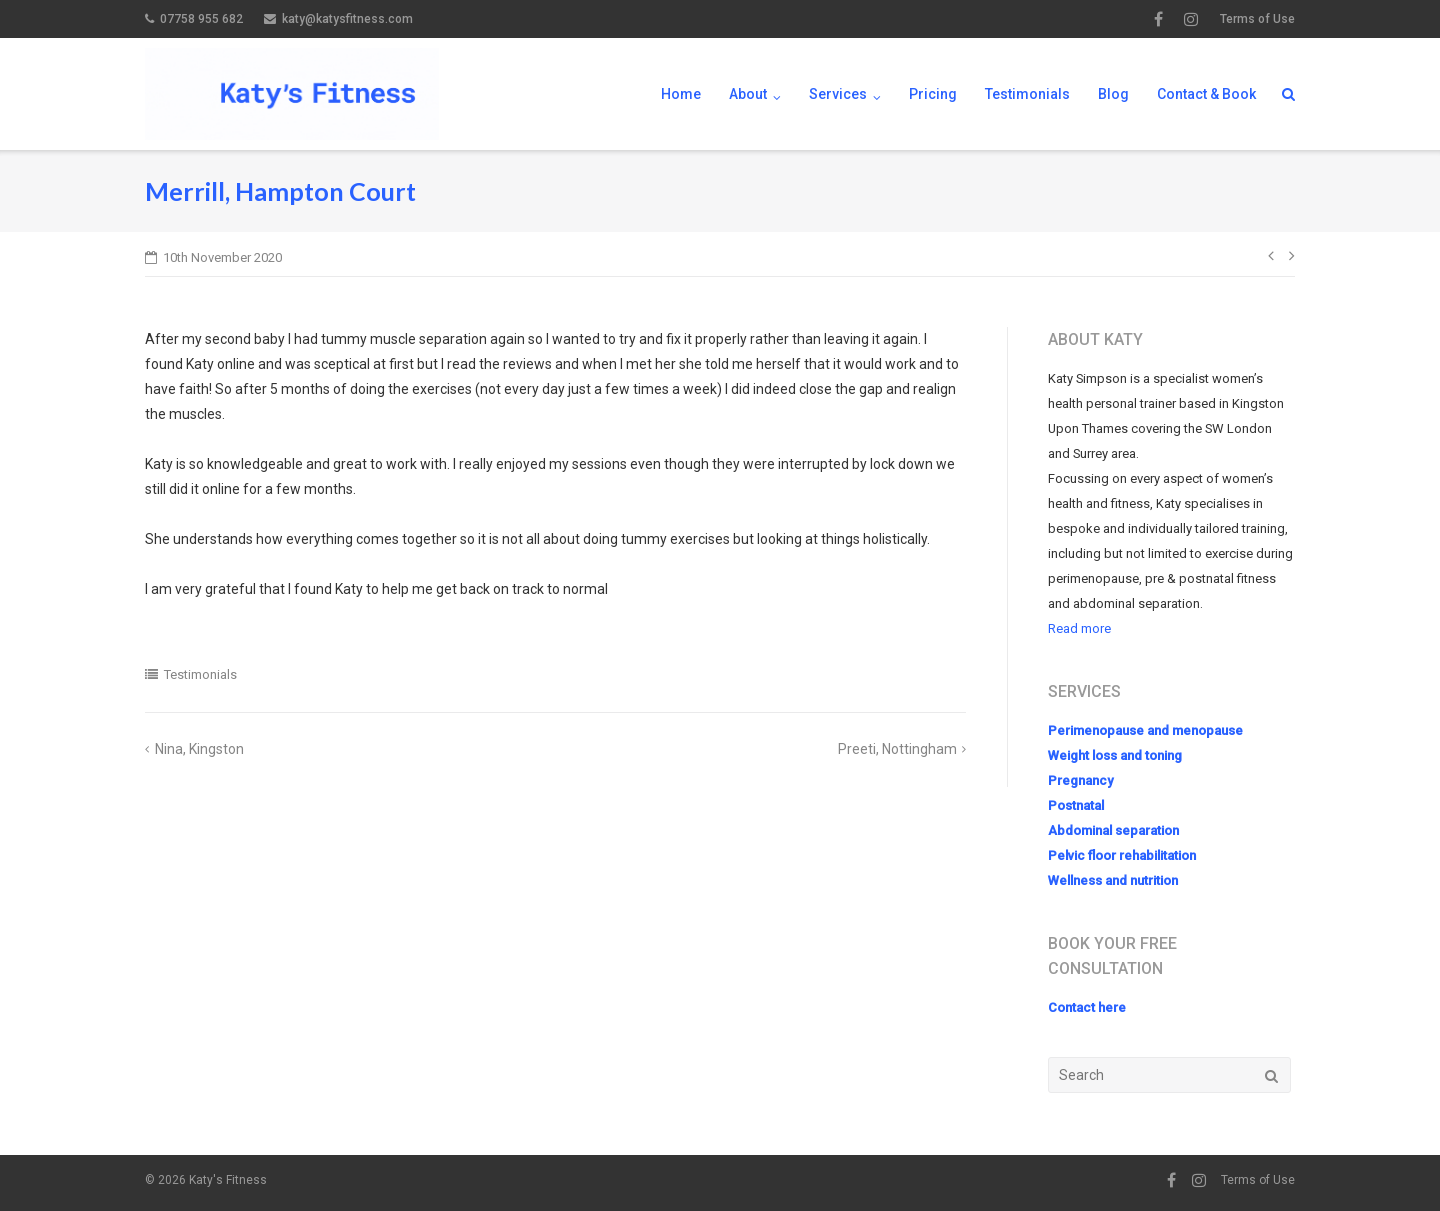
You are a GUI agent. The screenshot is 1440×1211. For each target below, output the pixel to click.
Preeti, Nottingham (897, 749)
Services (838, 94)
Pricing (933, 94)
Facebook (1158, 19)
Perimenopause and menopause (1145, 730)
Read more (1079, 628)
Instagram (1191, 19)
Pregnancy (1080, 780)
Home (681, 94)
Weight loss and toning (1115, 755)
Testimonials (1027, 94)
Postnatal (1076, 805)
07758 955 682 (201, 19)
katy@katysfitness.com (347, 19)
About (748, 94)
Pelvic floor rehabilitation (1122, 855)
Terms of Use (1257, 19)
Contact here (1087, 1007)
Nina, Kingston (199, 749)
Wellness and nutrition (1113, 880)
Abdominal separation (1113, 830)
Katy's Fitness (228, 1180)
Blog (1113, 94)
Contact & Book (1206, 94)
